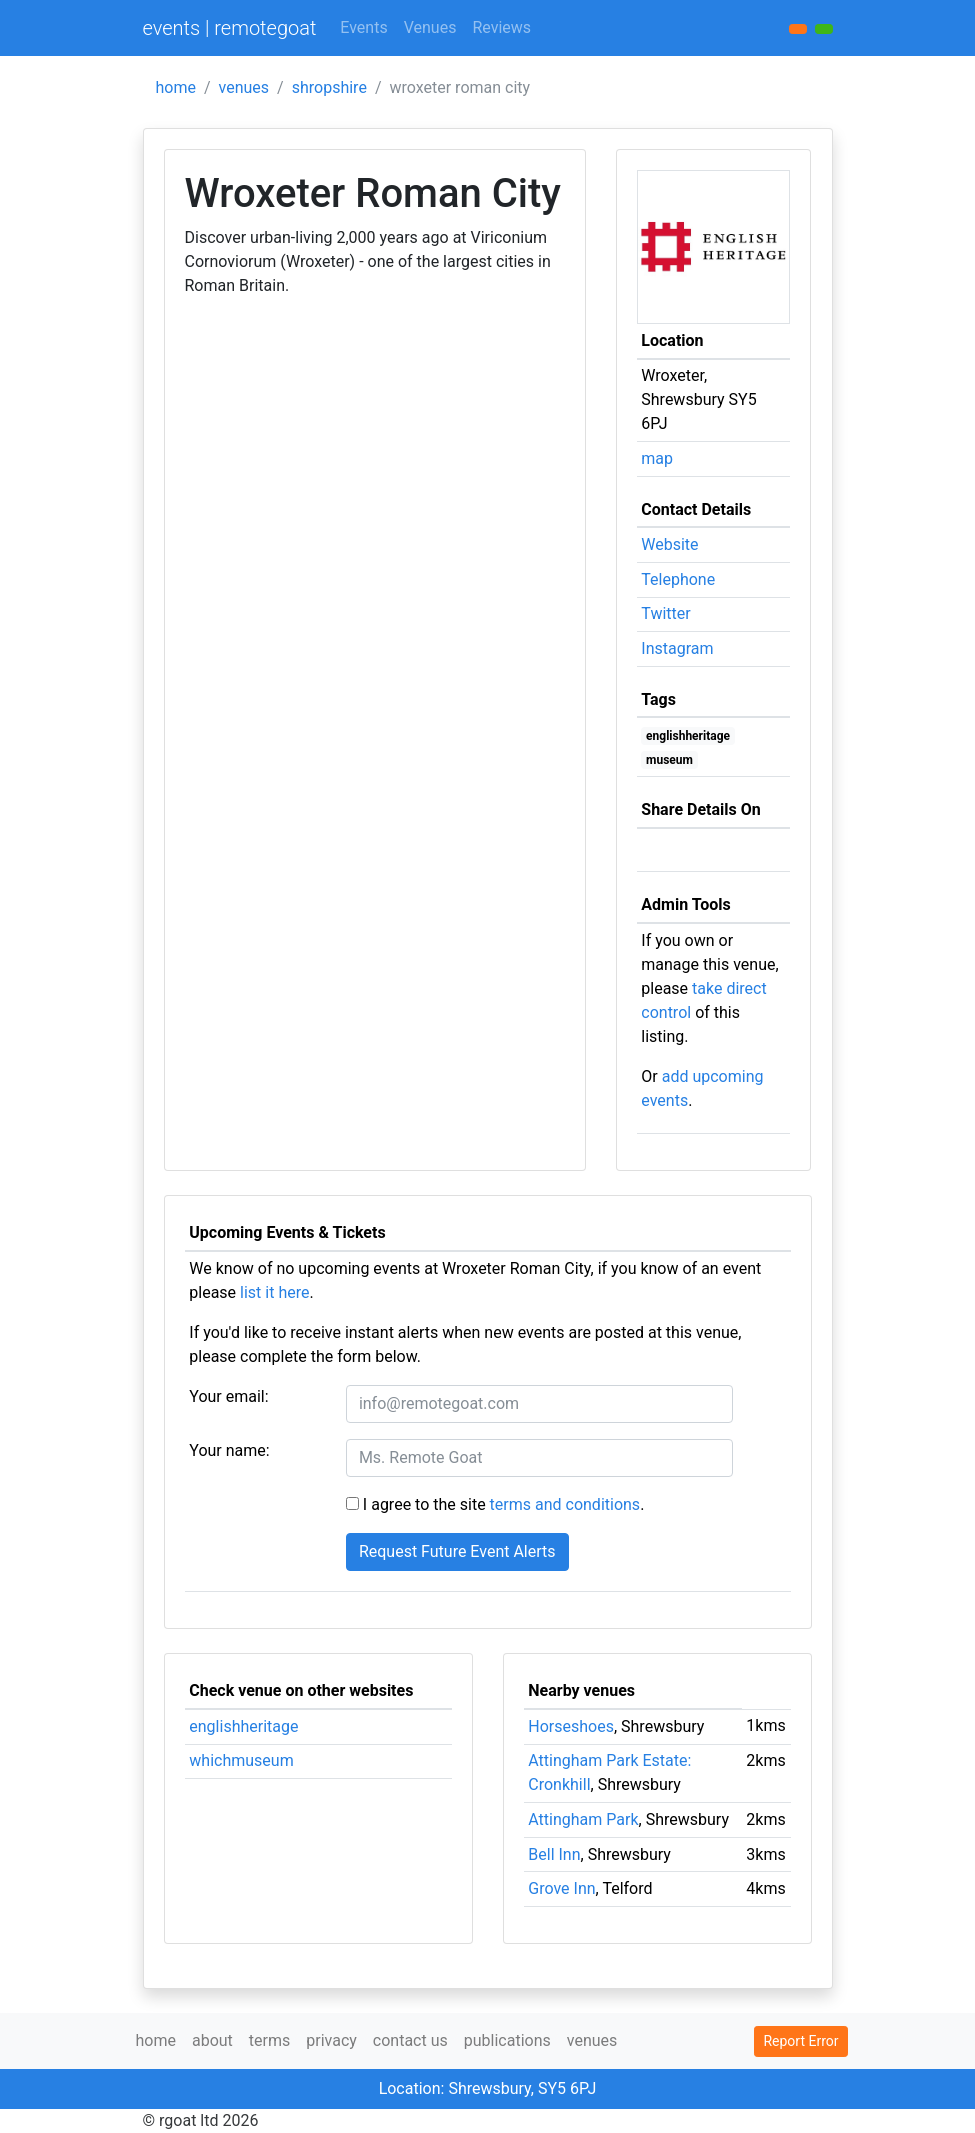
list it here (274, 1292)
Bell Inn (554, 1854)
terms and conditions (565, 1504)
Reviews (501, 27)
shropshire (329, 87)
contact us (410, 2040)
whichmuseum (241, 1760)
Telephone (678, 579)
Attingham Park (583, 1819)
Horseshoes (571, 1726)
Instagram (677, 648)
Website (669, 544)
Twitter (665, 613)
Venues (430, 27)
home (176, 87)
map (657, 458)
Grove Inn (561, 1888)
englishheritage (688, 736)
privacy (331, 2040)
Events (363, 27)
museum (669, 760)
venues (244, 87)
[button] (824, 29)
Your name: (229, 1450)
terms (269, 2040)
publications (507, 2040)
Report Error (800, 2041)
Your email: (228, 1396)
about (212, 2040)
